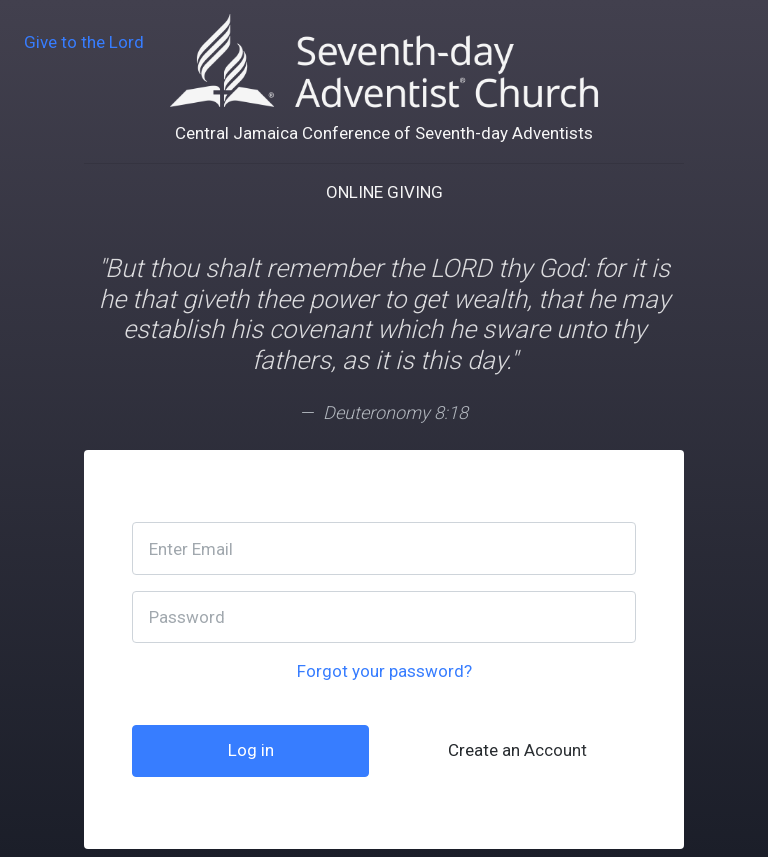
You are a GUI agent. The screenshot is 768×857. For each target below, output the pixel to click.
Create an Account (517, 750)
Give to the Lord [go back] (84, 42)
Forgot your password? (384, 671)
